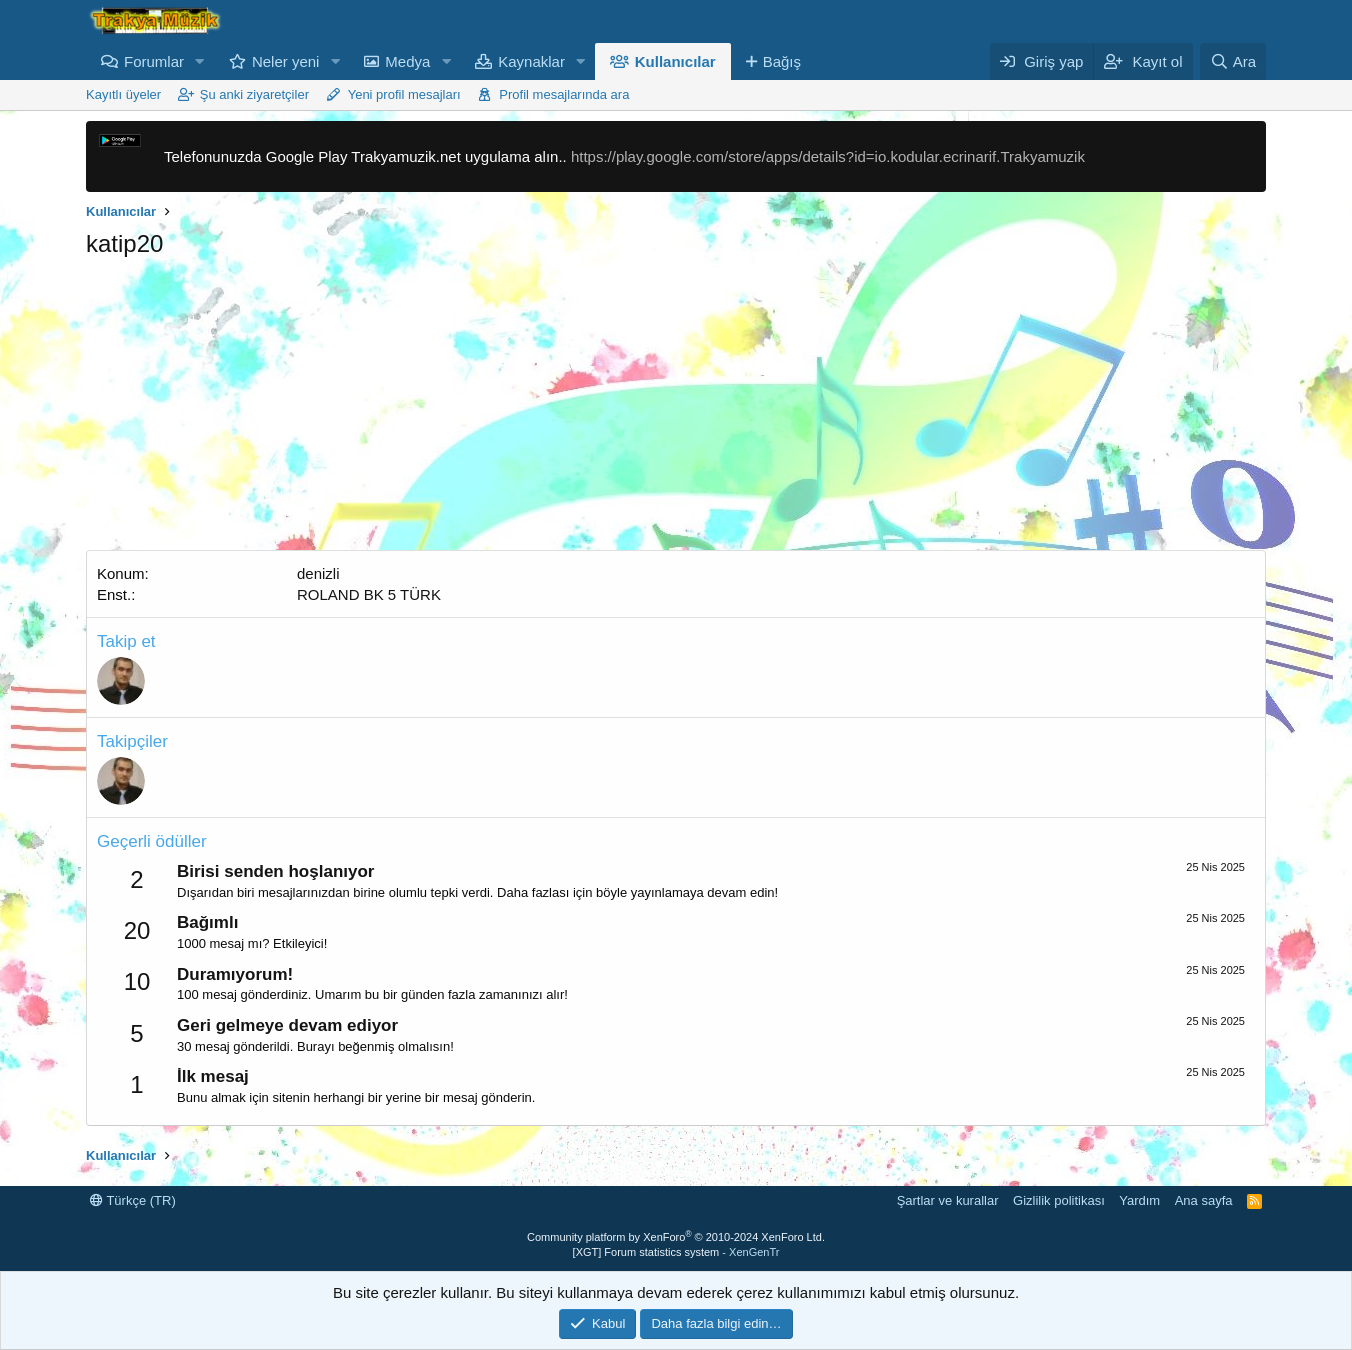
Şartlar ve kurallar (948, 1200)
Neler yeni (286, 61)
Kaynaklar (531, 61)
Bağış (782, 61)
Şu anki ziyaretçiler (254, 94)
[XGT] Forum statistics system (676, 1252)
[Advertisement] (676, 410)
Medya (407, 61)
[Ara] (1233, 61)
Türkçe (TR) (133, 1200)
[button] (200, 61)
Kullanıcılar (675, 61)
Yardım (1139, 1200)
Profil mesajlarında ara (564, 94)
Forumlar (154, 61)
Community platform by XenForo (676, 1237)
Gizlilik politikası (1059, 1200)
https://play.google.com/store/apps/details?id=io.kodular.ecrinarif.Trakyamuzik (828, 156)
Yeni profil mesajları (404, 94)
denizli (318, 573)
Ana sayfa (1204, 1200)
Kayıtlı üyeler (123, 94)
